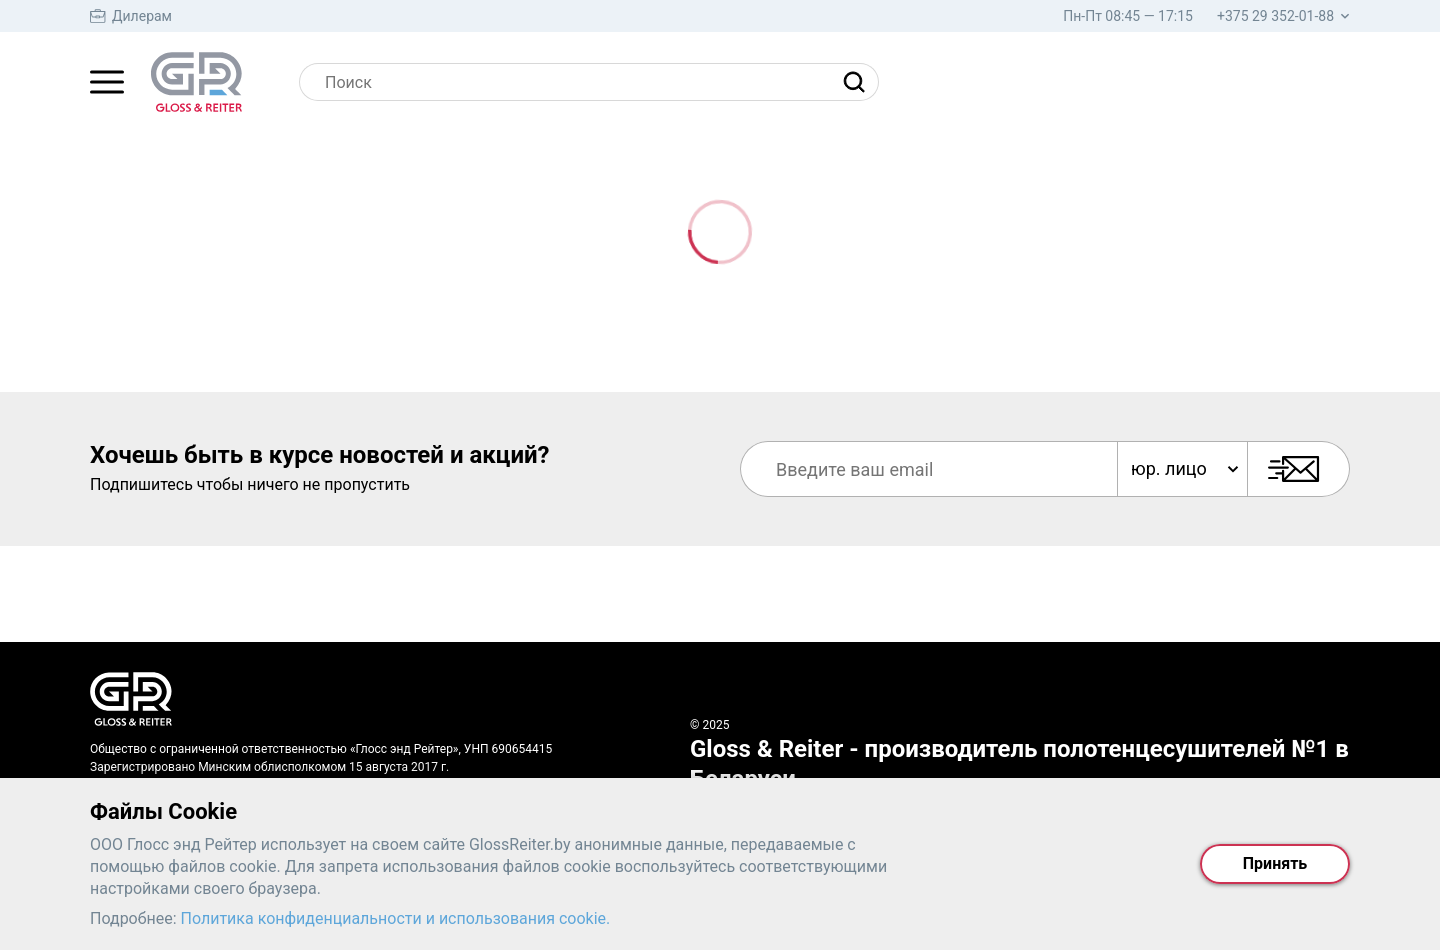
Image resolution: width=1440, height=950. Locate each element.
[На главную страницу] (196, 82)
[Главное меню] (107, 82)
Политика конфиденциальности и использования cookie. (396, 918)
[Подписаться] (1298, 469)
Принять (1275, 863)
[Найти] (859, 82)
